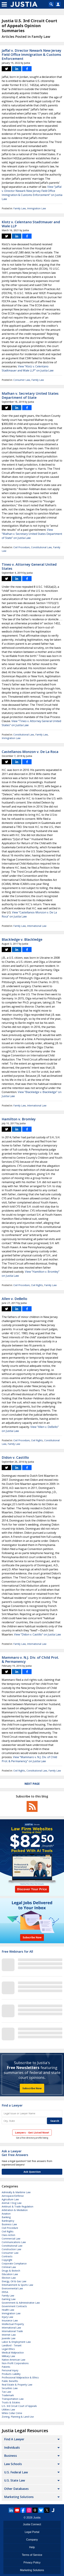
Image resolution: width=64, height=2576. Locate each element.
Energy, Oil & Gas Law (14, 2281)
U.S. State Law (14, 2480)
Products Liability (11, 2374)
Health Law (8, 2309)
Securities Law (10, 2388)
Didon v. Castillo (15, 1457)
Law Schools (13, 2464)
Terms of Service (32, 2554)
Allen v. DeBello (14, 1298)
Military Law (8, 2356)
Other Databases (16, 2489)
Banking (6, 2217)
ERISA (5, 2292)
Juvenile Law (8, 2338)
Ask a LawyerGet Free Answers (15, 2153)
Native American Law (13, 2359)
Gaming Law (9, 2299)
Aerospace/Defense (13, 2195)
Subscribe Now (32, 2088)
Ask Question (32, 2171)
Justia (36, 2517)
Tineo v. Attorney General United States (29, 566)
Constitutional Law (41, 547)
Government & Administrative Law (21, 2302)
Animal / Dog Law (12, 2203)
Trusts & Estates (11, 2402)
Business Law (9, 2224)
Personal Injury (10, 2370)
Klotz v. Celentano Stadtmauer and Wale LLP (31, 224)
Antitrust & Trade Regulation (17, 2206)
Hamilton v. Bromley (19, 1119)
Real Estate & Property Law (17, 2384)
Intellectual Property (13, 2324)
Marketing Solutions (19, 2497)
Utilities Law (8, 2409)
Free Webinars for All (17, 1951)
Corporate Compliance (14, 2263)
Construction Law (11, 2249)
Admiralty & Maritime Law (16, 2192)
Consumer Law (21, 379)
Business (10, 2456)
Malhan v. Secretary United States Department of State (30, 395)
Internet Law (9, 2334)
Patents (6, 2366)
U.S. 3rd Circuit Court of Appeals (19, 2406)
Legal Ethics (8, 2349)
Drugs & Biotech (11, 2270)
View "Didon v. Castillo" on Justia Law (37, 1634)
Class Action (8, 2235)
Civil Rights (37, 1285)
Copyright (7, 2260)
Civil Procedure (21, 547)
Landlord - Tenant (12, 2345)
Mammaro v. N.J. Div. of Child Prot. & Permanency (30, 1659)
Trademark (8, 2395)
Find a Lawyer (12, 2105)
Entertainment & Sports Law (17, 2284)
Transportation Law (13, 2398)
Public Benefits (10, 2381)
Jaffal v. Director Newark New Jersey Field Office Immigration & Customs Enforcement (31, 54)
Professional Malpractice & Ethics (20, 2377)
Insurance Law (10, 2320)
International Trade (12, 2331)
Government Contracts (14, 2306)
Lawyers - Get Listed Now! (32, 2132)
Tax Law (6, 2391)
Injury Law (7, 2317)
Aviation (6, 2213)
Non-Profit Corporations (15, 2363)
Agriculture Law (10, 2199)
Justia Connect (32, 2524)
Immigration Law (36, 208)
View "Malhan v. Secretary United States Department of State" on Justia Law (32, 534)
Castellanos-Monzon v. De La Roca (30, 751)
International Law (36, 925)
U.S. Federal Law (16, 2472)
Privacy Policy (32, 2562)
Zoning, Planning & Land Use (18, 2416)
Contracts (7, 2256)
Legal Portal (32, 2532)
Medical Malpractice (13, 2352)
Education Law (10, 2274)
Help (32, 2547)
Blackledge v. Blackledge (22, 939)
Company (32, 2539)
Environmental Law (12, 2288)
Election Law (9, 2277)
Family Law (19, 208)
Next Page (32, 1784)
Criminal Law (9, 2267)
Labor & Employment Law (16, 2341)
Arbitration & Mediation (15, 2210)
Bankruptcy (8, 2220)
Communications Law (14, 2242)
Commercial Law (11, 2238)
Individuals (12, 2447)
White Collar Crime (12, 2413)
